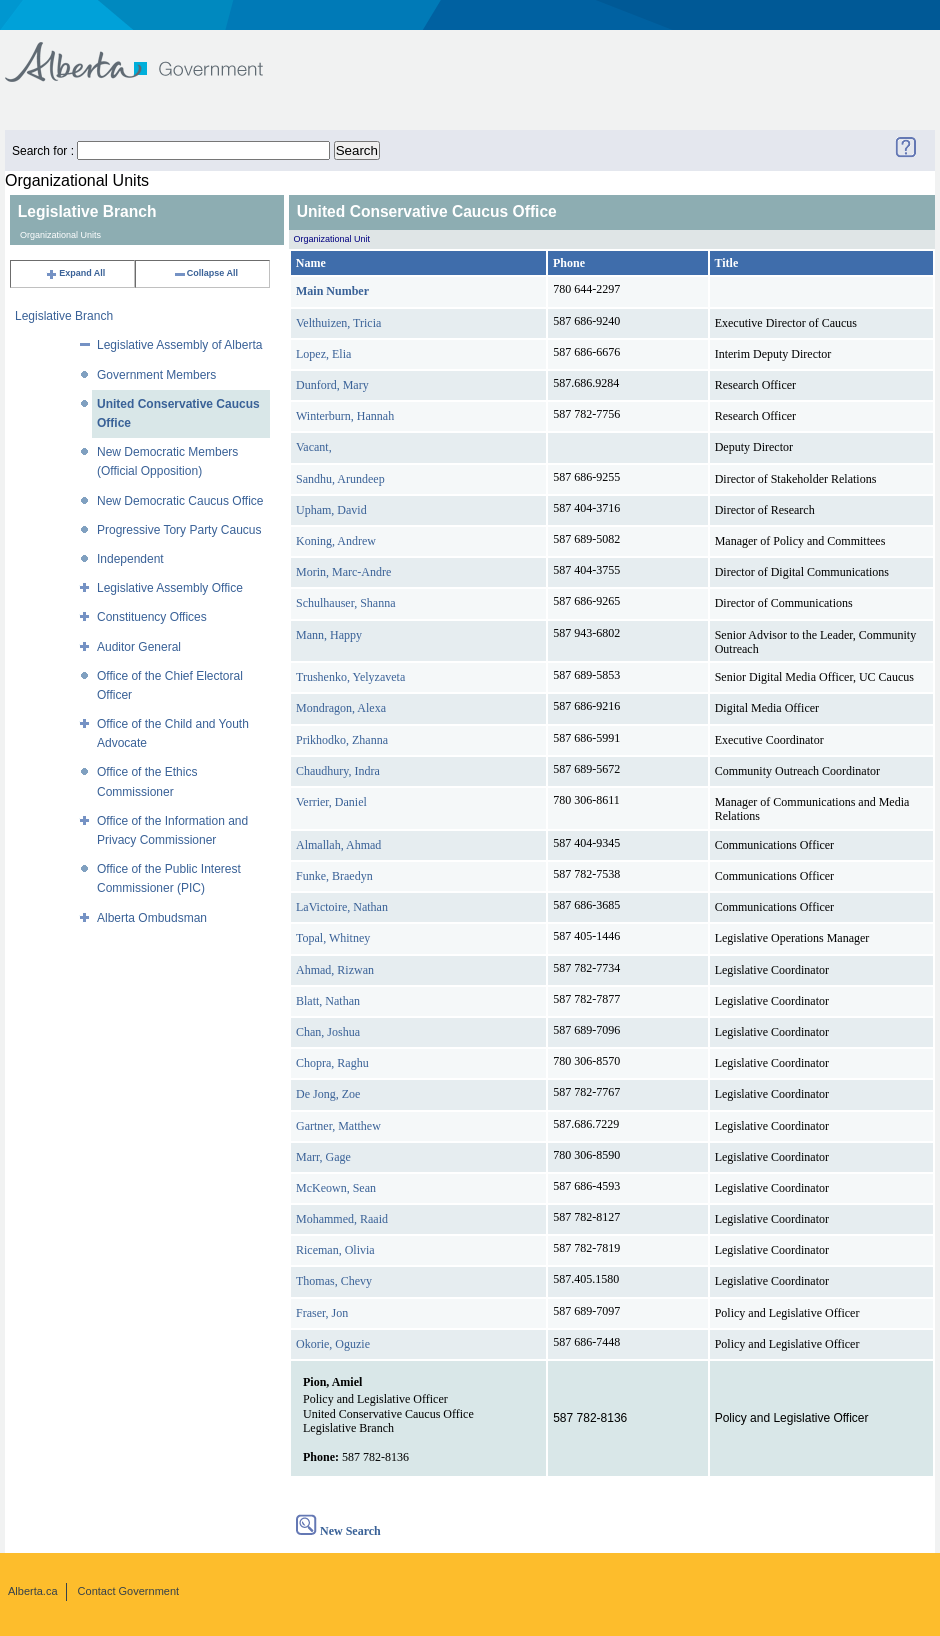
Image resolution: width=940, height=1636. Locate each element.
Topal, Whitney (333, 938)
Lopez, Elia (323, 354)
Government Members (156, 375)
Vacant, (314, 447)
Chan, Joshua (328, 1032)
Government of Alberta (150, 52)
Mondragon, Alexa (341, 708)
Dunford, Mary (332, 385)
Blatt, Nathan (328, 1001)
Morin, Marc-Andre (343, 572)
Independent (130, 559)
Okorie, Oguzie (333, 1344)
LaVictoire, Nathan (342, 907)
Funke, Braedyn (334, 876)
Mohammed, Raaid (342, 1219)
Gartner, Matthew (338, 1126)
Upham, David (331, 510)
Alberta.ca (33, 1591)
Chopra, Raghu (332, 1063)
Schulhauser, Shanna (346, 603)
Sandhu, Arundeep (340, 479)
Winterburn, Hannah (345, 416)
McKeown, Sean (336, 1188)
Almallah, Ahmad (338, 845)
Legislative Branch (64, 316)
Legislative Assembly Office (170, 588)
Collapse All (205, 273)
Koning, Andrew (336, 541)
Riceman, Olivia (335, 1250)
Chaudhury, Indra (338, 771)
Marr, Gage (323, 1157)
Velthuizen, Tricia (338, 323)
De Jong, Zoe (328, 1094)
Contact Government (129, 1591)
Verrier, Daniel (331, 802)
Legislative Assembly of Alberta (179, 345)
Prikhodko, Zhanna (342, 740)
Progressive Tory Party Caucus (179, 530)
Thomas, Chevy (334, 1281)
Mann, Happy (329, 635)
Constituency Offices (152, 617)
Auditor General (139, 647)
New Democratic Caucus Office (180, 501)
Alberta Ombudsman (152, 918)
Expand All (75, 273)
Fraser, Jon (322, 1313)
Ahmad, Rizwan (335, 970)
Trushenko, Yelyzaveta (350, 677)
